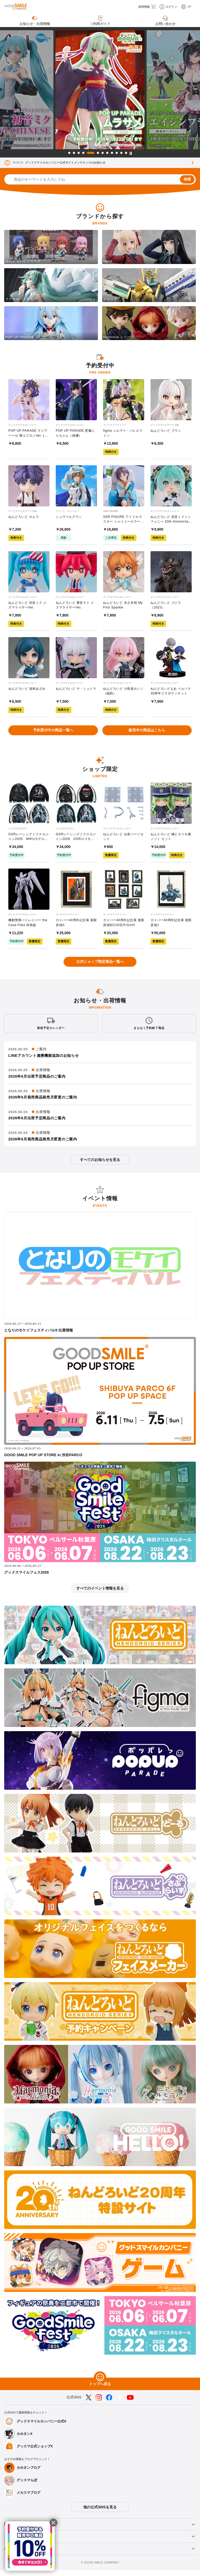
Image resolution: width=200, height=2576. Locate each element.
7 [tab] (103, 153)
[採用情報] (138, 7)
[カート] (155, 6)
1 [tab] (69, 153)
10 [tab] (117, 153)
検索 (187, 179)
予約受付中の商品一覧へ (53, 734)
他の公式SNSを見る (99, 2513)
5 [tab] (90, 153)
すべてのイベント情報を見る (100, 1594)
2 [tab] (74, 153)
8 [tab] (107, 153)
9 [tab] (112, 153)
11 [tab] (121, 153)
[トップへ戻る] (100, 2383)
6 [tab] (98, 153)
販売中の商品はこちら (147, 734)
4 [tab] (83, 153)
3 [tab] (79, 153)
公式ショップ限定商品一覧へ (100, 967)
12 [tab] (126, 153)
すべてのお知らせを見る (100, 1166)
